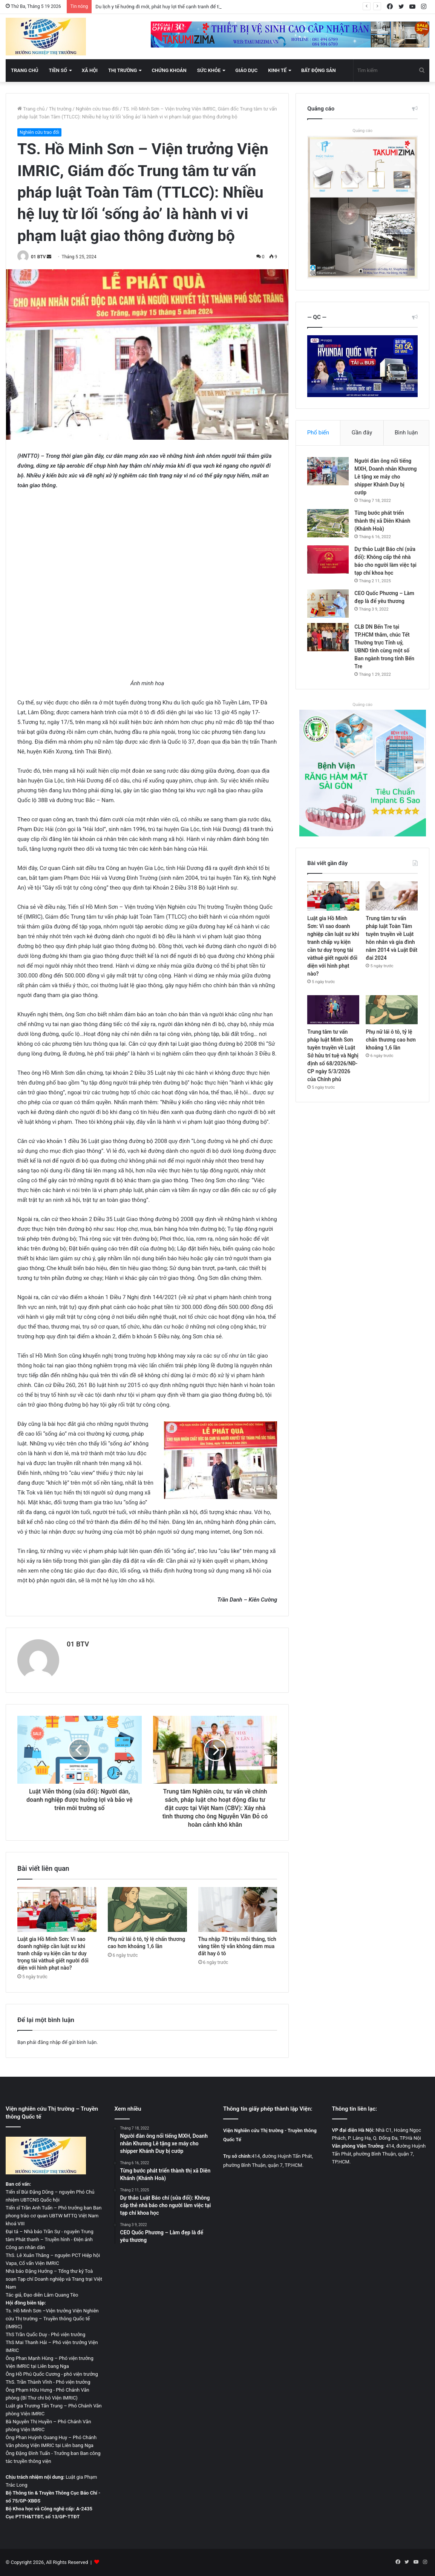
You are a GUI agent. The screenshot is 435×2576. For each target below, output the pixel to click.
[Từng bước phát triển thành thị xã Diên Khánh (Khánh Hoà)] (328, 523)
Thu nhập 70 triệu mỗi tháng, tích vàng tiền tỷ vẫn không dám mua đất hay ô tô (237, 1946)
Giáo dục (246, 70)
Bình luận (406, 432)
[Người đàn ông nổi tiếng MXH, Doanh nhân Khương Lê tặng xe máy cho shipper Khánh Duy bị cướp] (328, 471)
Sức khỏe (209, 70)
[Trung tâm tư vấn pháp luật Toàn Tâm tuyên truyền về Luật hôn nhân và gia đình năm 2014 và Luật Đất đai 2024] (392, 896)
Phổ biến (318, 432)
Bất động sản (318, 70)
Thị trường (122, 70)
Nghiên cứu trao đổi (97, 109)
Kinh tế (277, 70)
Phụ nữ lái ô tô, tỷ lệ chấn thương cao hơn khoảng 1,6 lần (390, 1040)
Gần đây (362, 432)
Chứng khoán (169, 70)
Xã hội (90, 70)
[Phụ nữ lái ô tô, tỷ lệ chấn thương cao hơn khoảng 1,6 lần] (147, 1909)
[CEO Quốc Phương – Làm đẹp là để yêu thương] (328, 603)
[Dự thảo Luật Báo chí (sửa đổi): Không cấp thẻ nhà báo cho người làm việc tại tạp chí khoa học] (328, 559)
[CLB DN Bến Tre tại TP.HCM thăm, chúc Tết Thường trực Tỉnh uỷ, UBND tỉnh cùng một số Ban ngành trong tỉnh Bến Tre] (328, 637)
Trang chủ (24, 70)
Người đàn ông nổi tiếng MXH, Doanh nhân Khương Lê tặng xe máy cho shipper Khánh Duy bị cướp (385, 477)
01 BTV (38, 256)
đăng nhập (49, 2042)
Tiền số (58, 70)
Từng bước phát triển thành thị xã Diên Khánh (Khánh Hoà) (382, 521)
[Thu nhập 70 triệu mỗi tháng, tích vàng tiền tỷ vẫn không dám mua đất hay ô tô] (237, 1909)
